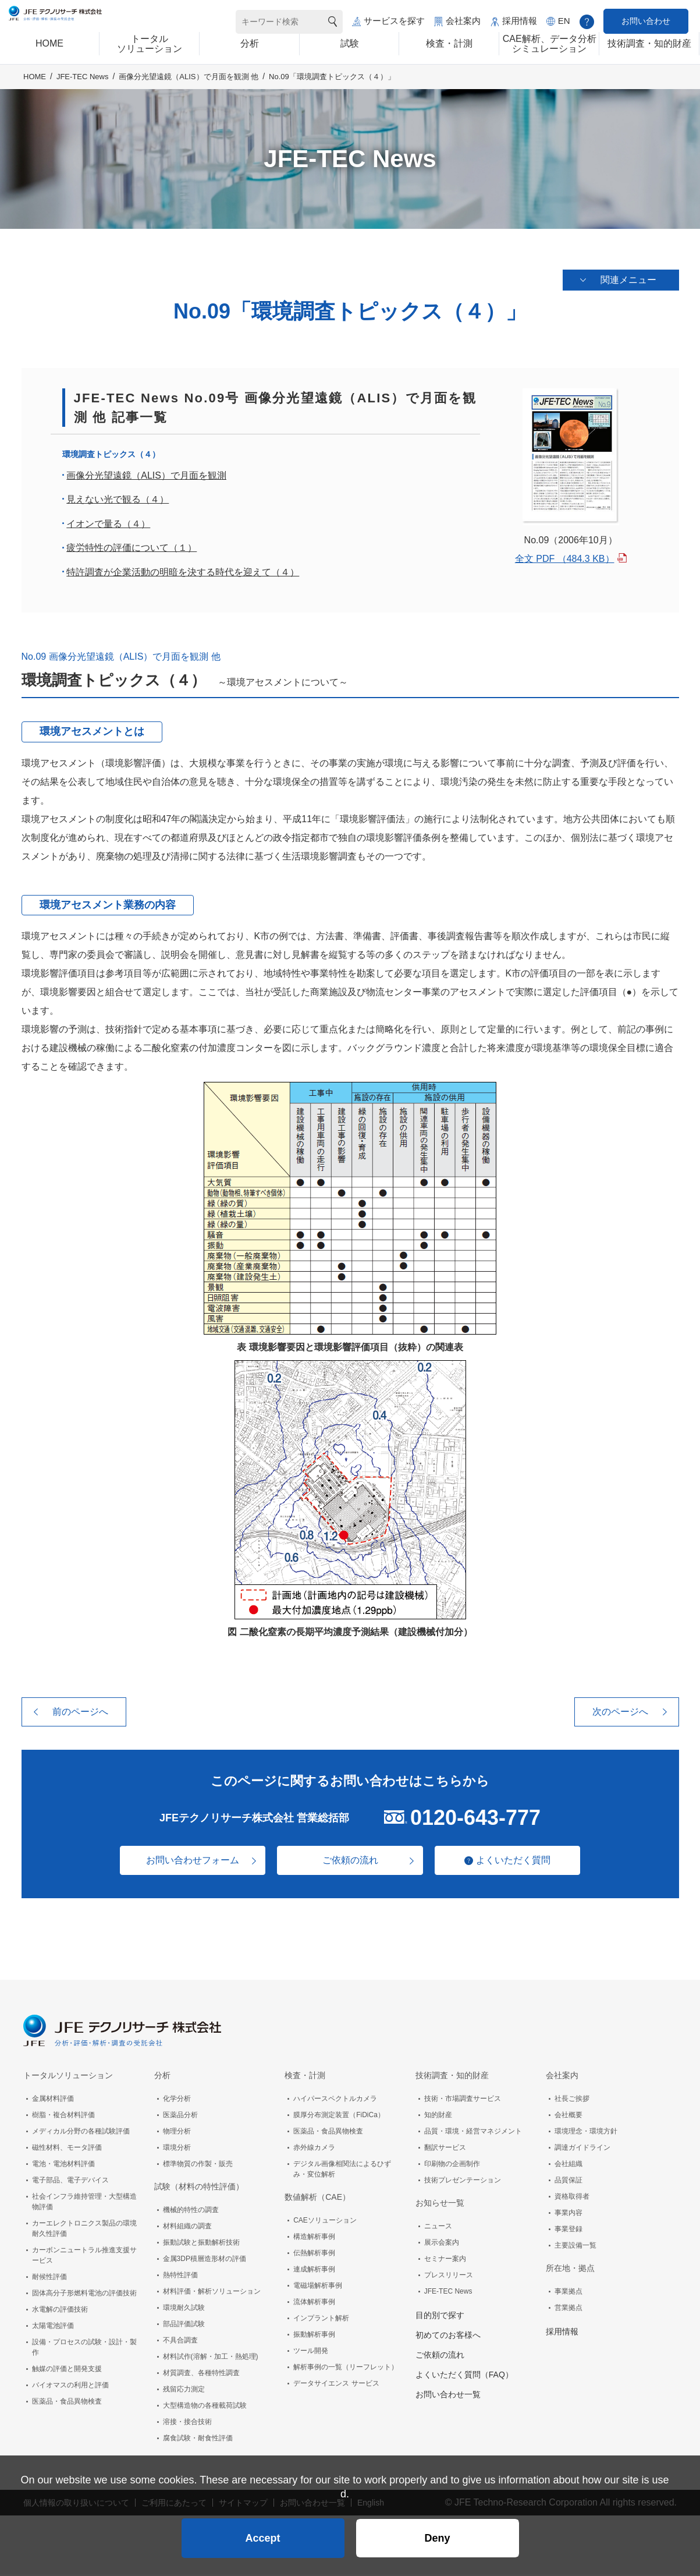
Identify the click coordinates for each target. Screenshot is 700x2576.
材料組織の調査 (187, 2228)
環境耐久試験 (184, 2309)
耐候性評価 (49, 2278)
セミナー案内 (445, 2260)
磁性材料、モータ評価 (67, 2149)
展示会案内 (441, 2244)
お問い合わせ (645, 21)
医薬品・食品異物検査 (67, 2403)
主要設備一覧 (575, 2247)
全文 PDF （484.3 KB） (564, 560)
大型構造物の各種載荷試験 (205, 2407)
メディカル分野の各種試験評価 (81, 2133)
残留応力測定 (184, 2391)
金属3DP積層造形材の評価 (204, 2260)
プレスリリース (448, 2277)
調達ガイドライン (582, 2149)
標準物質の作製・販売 (198, 2165)
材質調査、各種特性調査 (201, 2374)
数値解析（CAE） (317, 2198)
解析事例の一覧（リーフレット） (345, 2369)
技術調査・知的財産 (452, 2077)
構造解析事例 (314, 2238)
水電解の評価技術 (60, 2311)
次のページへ (620, 1713)
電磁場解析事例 (317, 2287)
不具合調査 (180, 2342)
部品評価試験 (184, 2326)
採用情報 (519, 21)
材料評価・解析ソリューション (212, 2293)
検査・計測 (305, 2077)
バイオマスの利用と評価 (70, 2387)
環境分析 (177, 2149)
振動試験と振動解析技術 (201, 2244)
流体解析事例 (314, 2303)
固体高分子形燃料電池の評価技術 (84, 2295)
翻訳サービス (445, 2149)
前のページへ (80, 1713)
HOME (34, 89)
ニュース (438, 2228)
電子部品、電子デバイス (70, 2182)
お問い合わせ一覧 (448, 2396)
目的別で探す (439, 2317)
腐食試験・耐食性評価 (198, 2440)
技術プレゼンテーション (462, 2182)
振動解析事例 (314, 2336)
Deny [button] (437, 2533)
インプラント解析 (321, 2320)
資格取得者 (572, 2198)
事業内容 (568, 2214)
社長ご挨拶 (572, 2100)
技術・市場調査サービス (462, 2100)
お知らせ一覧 (439, 2204)
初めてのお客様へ (448, 2336)
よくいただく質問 (519, 1862)
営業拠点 (568, 2309)
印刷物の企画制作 (452, 2165)
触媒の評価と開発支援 (67, 2370)
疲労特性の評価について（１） (131, 550)
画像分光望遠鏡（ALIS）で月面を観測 (146, 477)
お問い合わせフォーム (187, 1862)
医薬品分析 (180, 2117)
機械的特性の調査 (191, 2211)
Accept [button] (262, 2533)
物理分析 (177, 2133)
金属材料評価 (53, 2100)
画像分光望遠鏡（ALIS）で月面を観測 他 (188, 89)
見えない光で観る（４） (117, 502)
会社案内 (463, 21)
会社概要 (568, 2117)
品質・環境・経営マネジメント (473, 2133)
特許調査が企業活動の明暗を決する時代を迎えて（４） (182, 574)
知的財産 (438, 2117)
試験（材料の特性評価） (199, 2188)
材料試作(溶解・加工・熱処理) (210, 2358)
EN (564, 21)
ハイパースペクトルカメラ (335, 2100)
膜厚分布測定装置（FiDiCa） (339, 2117)
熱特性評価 (180, 2277)
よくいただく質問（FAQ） (464, 2376)
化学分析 (177, 2100)
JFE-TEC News (82, 89)
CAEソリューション (325, 2222)
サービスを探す (394, 21)
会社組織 (568, 2165)
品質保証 (568, 2182)
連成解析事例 (314, 2271)
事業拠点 (568, 2293)
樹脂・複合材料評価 (63, 2117)
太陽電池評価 (53, 2327)
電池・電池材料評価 (63, 2165)
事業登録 (568, 2231)
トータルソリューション (68, 2077)
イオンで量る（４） (108, 525)
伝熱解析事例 (314, 2255)
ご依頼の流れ (350, 1862)
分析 (162, 2077)
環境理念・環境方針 (586, 2133)
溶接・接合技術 (187, 2423)
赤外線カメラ (314, 2149)
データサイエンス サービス (336, 2385)
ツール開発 (310, 2352)
